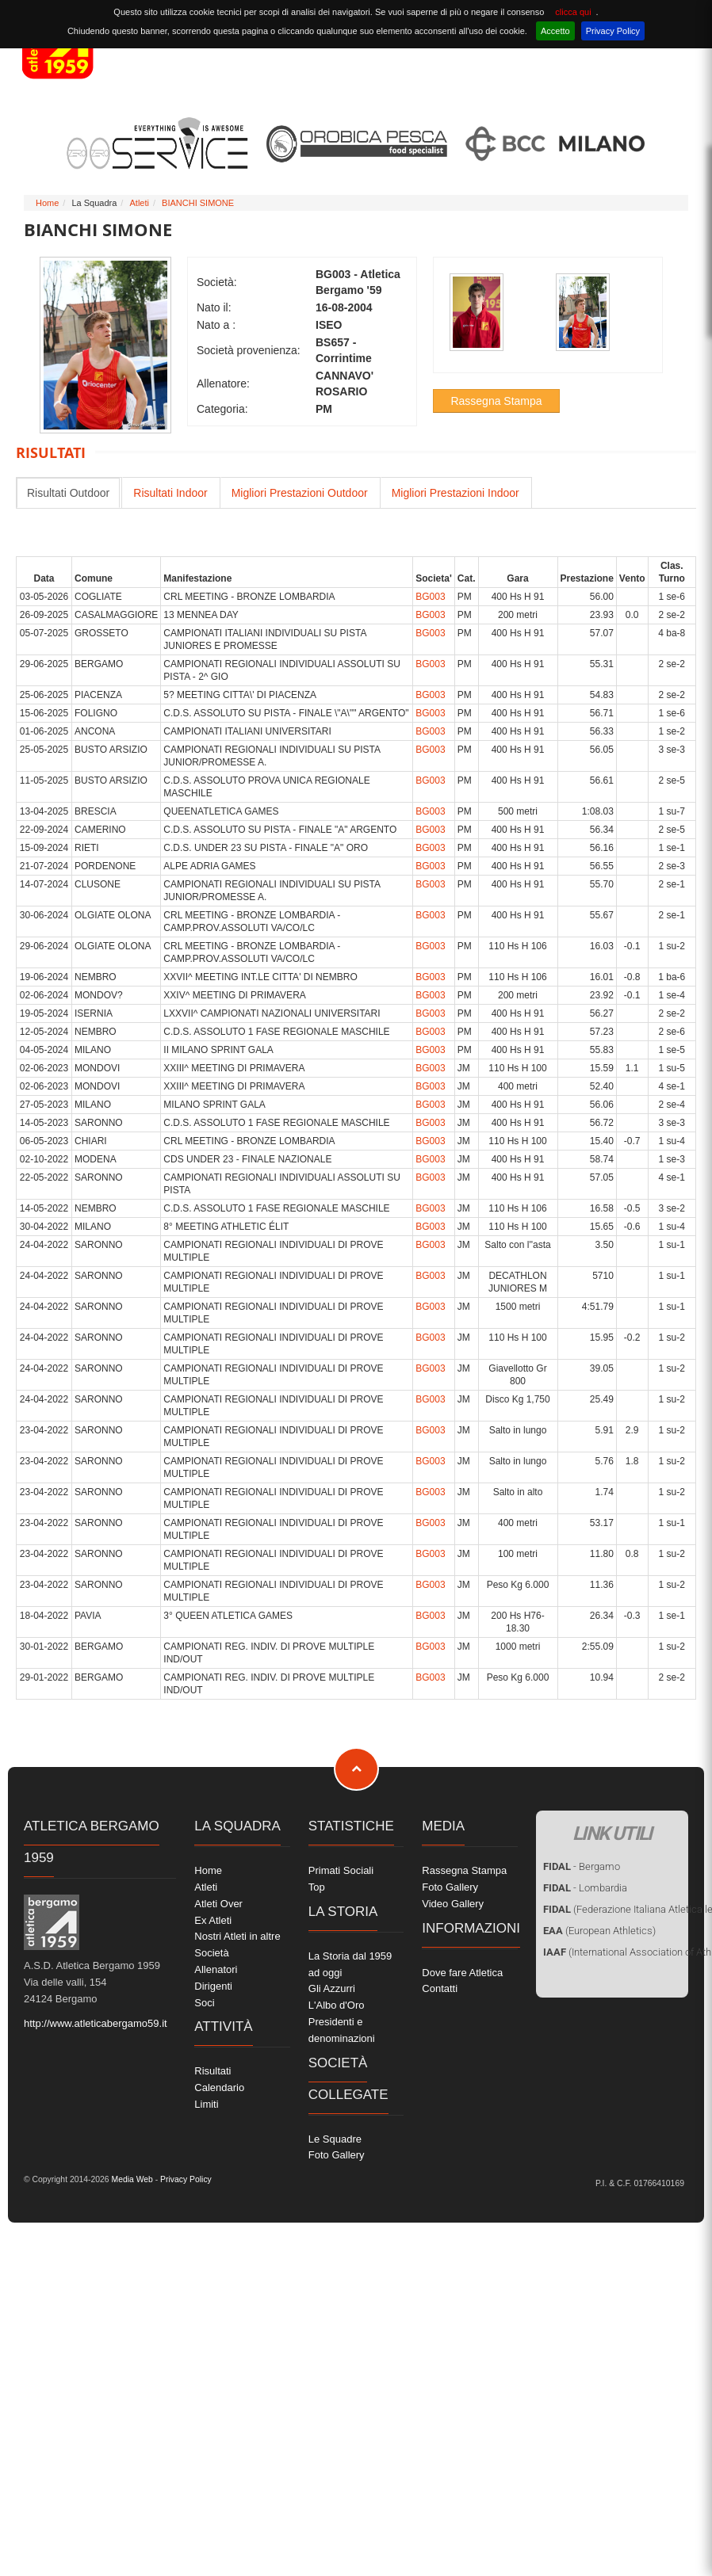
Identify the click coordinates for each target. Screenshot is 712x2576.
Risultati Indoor (170, 493)
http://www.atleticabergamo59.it (95, 2023)
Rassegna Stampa (496, 401)
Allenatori (215, 1969)
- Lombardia (585, 1888)
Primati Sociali (340, 1870)
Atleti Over (218, 1904)
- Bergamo (581, 1866)
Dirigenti (213, 1986)
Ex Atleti (213, 1920)
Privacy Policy (613, 31)
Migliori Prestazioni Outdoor (300, 493)
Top (316, 1887)
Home (47, 203)
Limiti (206, 2104)
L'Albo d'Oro (336, 2005)
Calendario (219, 2087)
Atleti (138, 203)
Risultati (212, 2071)
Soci (204, 2003)
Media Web (131, 2179)
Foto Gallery (336, 2155)
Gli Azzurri (331, 1988)
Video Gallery (453, 1904)
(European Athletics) (599, 1931)
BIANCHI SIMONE (198, 203)
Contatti (439, 1988)
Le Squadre (335, 2139)
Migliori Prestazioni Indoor (455, 493)
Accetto (555, 31)
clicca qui (573, 12)
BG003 (430, 596)
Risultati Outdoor (68, 493)
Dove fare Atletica (462, 1973)
